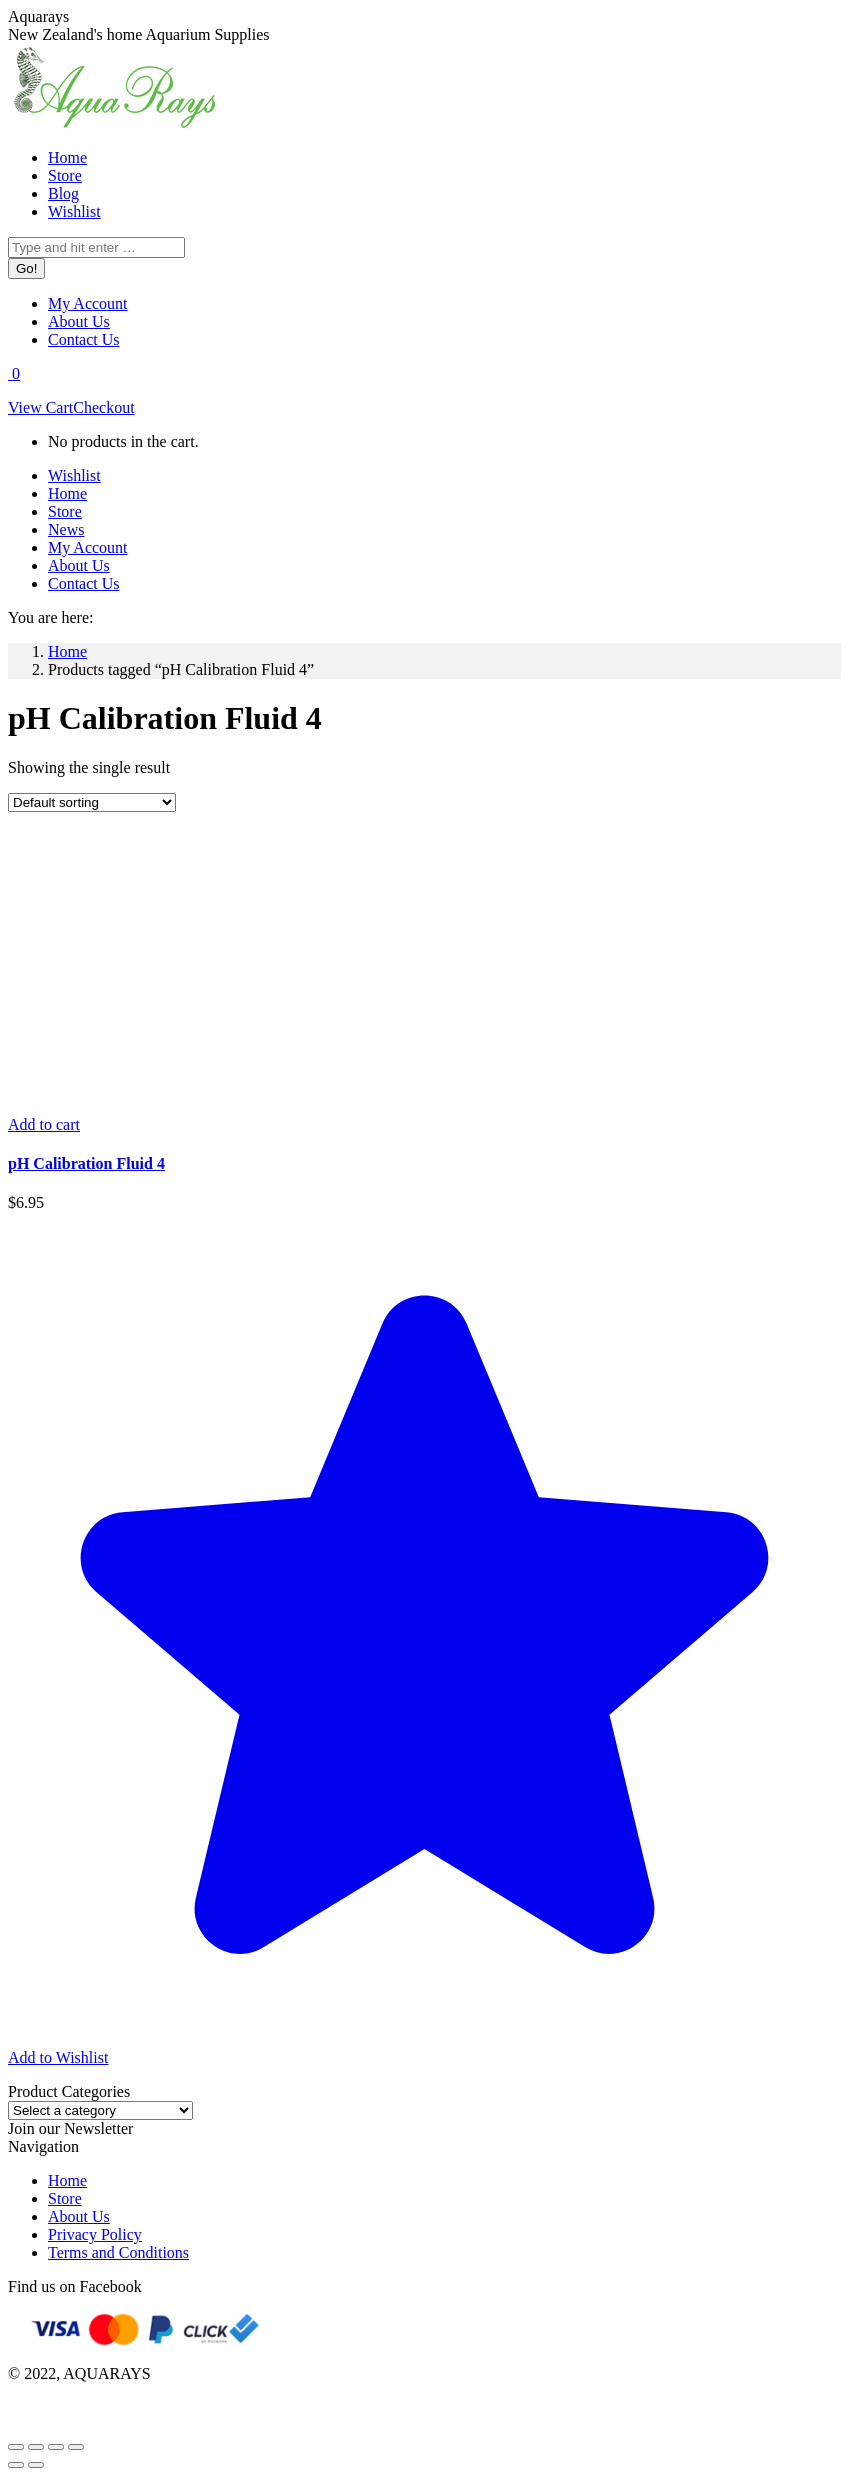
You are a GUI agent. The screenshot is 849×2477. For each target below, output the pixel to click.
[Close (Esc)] (16, 2447)
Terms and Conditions (118, 2252)
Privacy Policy (95, 2234)
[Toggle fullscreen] (56, 2447)
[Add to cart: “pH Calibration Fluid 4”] (44, 1124)
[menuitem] (67, 157)
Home (67, 2180)
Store (65, 2198)
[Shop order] (92, 802)
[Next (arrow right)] (36, 2465)
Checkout (103, 407)
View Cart (40, 407)
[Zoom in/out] (76, 2447)
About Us (79, 2216)
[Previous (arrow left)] (16, 2465)
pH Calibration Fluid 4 (86, 1163)
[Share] (36, 2447)
